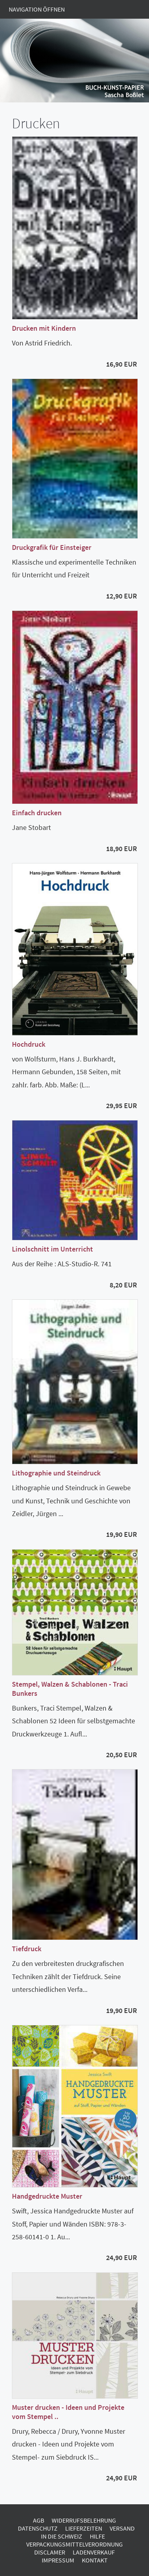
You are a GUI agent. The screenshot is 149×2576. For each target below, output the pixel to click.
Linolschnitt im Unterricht (52, 1249)
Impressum (58, 2560)
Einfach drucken (37, 812)
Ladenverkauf (94, 2552)
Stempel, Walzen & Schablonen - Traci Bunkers (70, 1688)
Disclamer (49, 2552)
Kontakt (95, 2560)
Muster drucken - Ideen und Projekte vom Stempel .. (68, 2412)
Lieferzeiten (83, 2528)
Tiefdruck (26, 1948)
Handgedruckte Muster (47, 2196)
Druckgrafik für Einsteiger (51, 547)
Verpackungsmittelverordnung (74, 2544)
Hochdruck (28, 1044)
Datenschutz (38, 2528)
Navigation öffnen (37, 9)
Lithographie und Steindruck (56, 1472)
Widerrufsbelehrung (84, 2520)
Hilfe (97, 2536)
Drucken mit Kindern (44, 328)
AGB (38, 2520)
